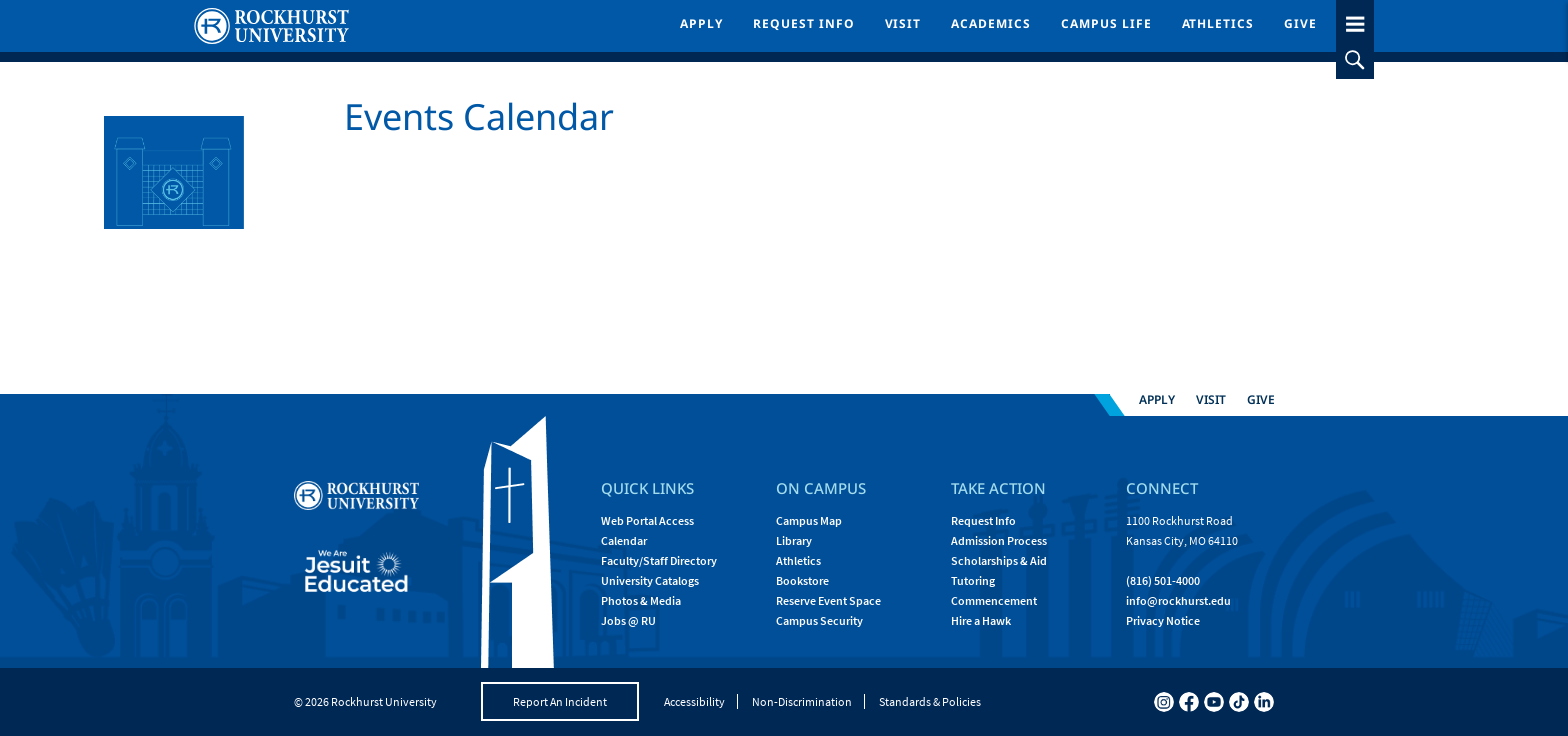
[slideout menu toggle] (1355, 20)
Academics (991, 23)
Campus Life (1106, 23)
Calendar (624, 540)
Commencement (994, 600)
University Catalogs (650, 580)
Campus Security (819, 620)
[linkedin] (1264, 702)
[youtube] (1214, 702)
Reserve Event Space (828, 600)
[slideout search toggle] (1355, 60)
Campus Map (809, 520)
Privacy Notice (1163, 620)
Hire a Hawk (981, 620)
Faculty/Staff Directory (659, 560)
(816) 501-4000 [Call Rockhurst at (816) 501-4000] (1163, 580)
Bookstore (802, 580)
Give (1300, 23)
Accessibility (694, 701)
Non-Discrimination (802, 701)
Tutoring (973, 580)
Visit (903, 23)
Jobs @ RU (628, 620)
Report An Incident (560, 701)
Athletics (1218, 23)
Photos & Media (641, 600)
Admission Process (999, 540)
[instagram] (1164, 702)
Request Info (804, 23)
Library (794, 540)
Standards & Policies (930, 701)
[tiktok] (1239, 702)
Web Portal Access (647, 520)
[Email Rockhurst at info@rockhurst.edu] (1178, 600)
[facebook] (1189, 702)
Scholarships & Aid (999, 560)
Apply (701, 23)
